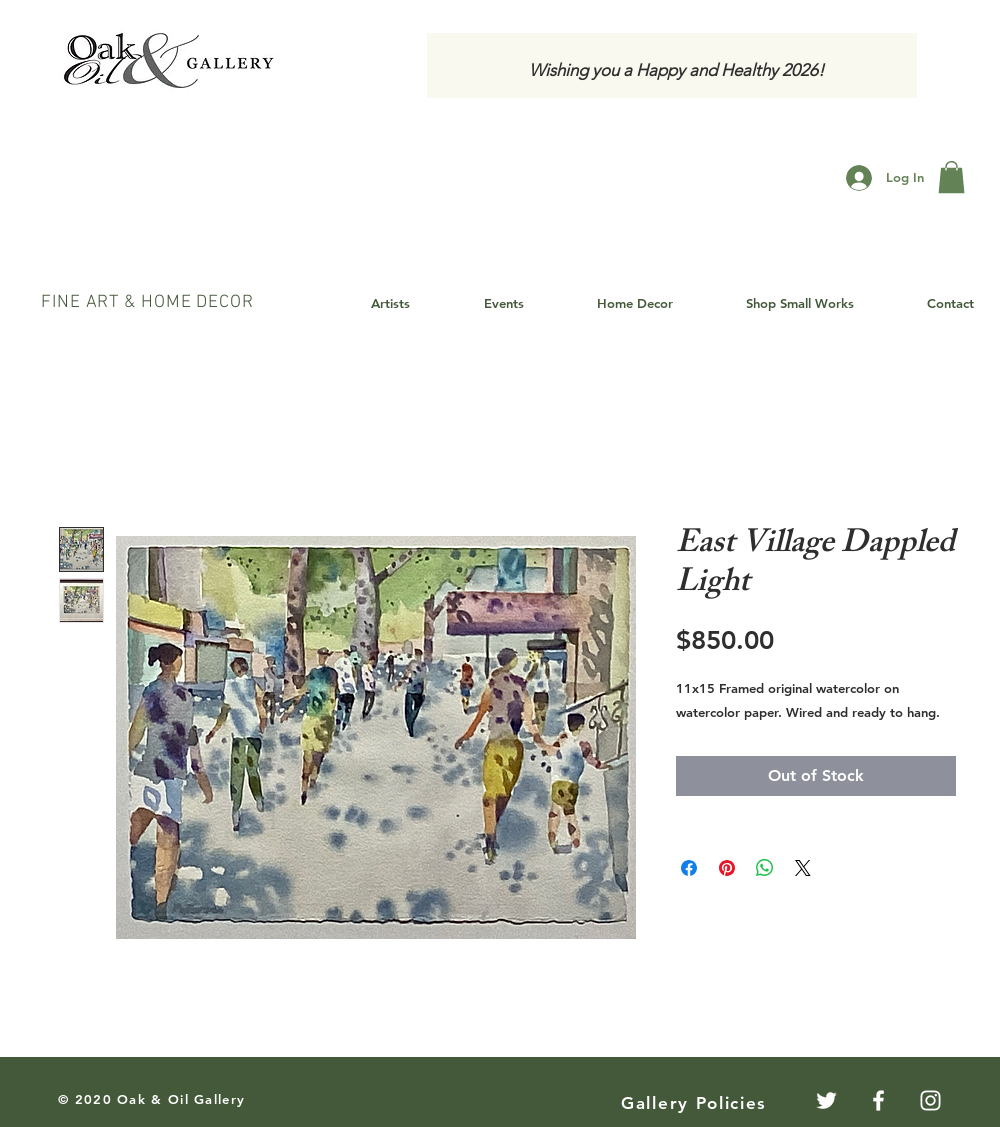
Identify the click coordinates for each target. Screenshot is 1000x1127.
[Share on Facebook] (689, 868)
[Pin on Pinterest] (727, 868)
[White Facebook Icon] (878, 1100)
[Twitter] (826, 1100)
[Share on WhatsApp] (765, 868)
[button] (951, 177)
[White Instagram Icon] (930, 1100)
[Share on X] (803, 868)
